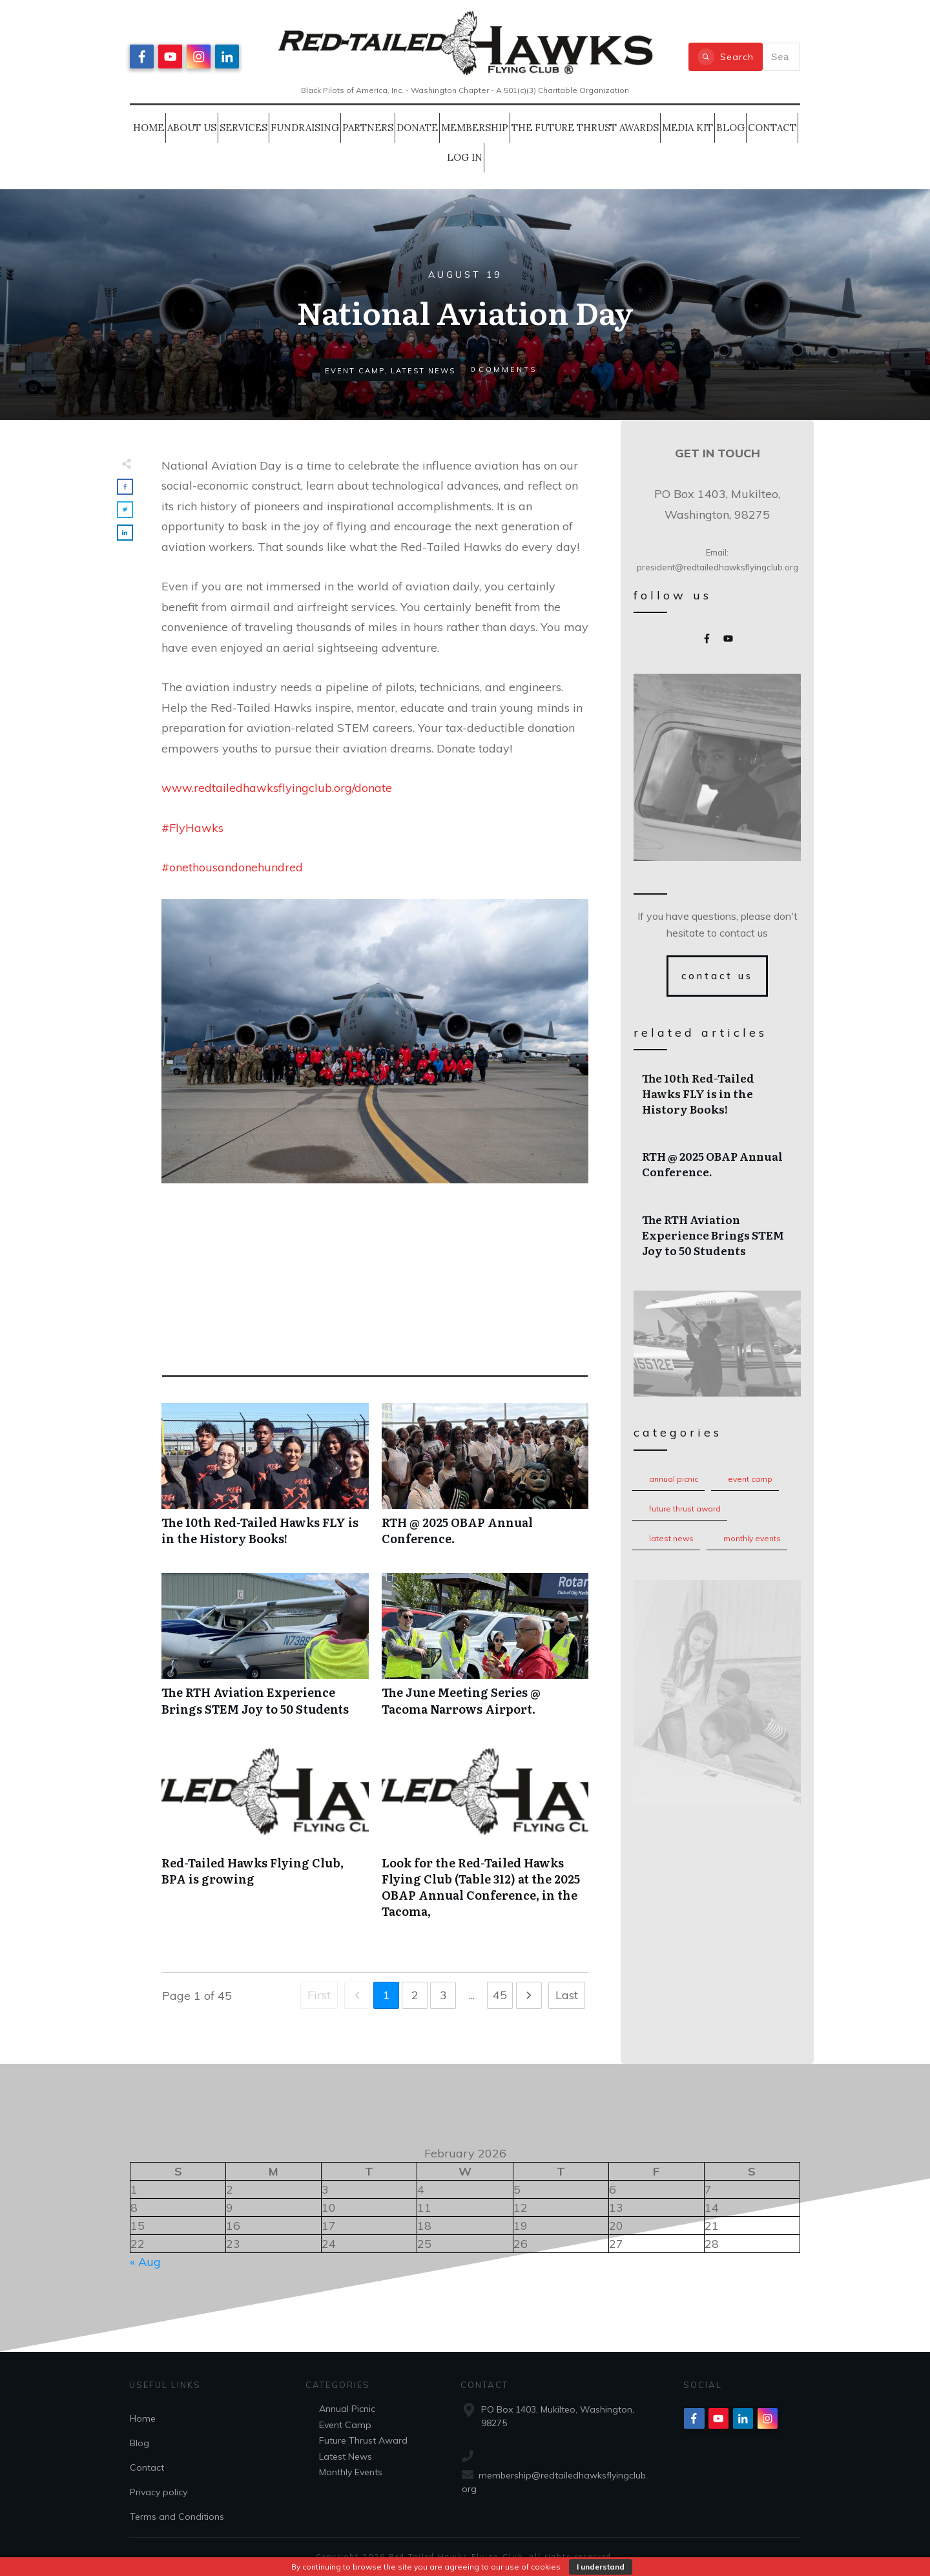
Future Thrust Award (685, 1508)
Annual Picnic (673, 1479)
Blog (139, 2443)
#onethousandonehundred (232, 867)
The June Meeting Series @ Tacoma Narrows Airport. (485, 1651)
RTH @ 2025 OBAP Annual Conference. (485, 1481)
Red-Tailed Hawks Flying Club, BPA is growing (265, 1838)
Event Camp (750, 1479)
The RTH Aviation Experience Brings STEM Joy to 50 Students (265, 1651)
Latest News (671, 1538)
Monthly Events (752, 1538)
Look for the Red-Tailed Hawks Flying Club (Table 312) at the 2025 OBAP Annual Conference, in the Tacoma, (485, 1838)
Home (143, 2418)
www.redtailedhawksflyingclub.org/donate (276, 787)
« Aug (145, 2261)
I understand (601, 2566)
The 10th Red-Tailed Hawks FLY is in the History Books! (265, 1481)
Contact (147, 2467)
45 (500, 1995)
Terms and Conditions (177, 2516)
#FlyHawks (192, 827)
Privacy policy (158, 2492)
